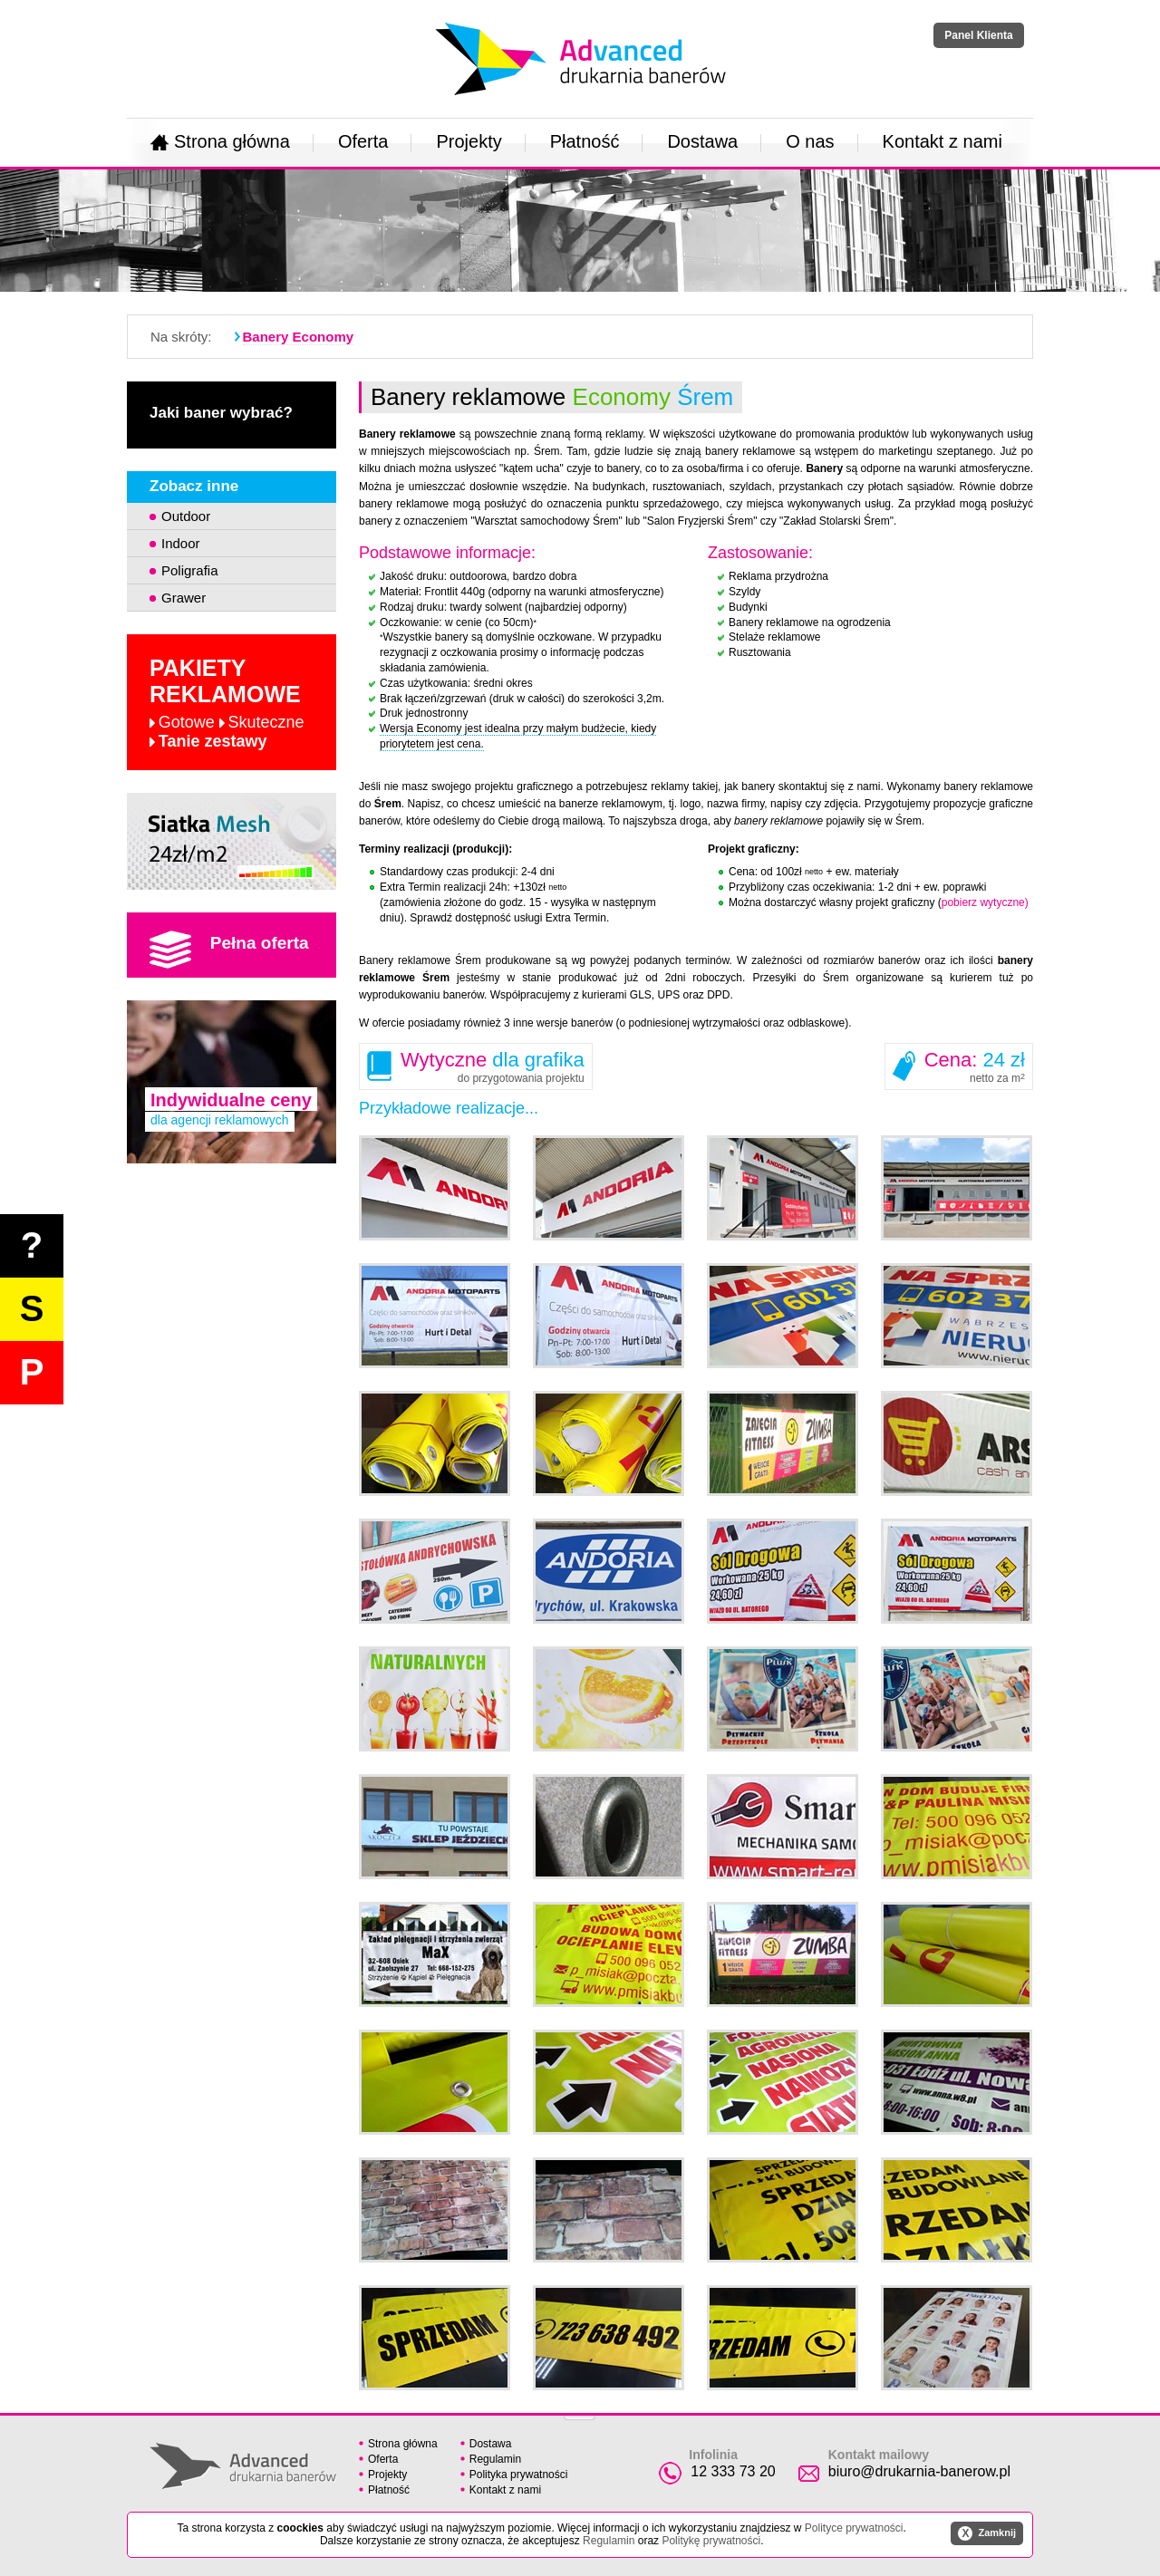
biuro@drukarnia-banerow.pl (919, 2471)
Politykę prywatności (711, 2540)
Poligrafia (189, 570)
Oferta (363, 141)
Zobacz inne (194, 486)
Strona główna (220, 141)
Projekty (468, 141)
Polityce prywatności (854, 2528)
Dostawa (702, 141)
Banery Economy (298, 336)
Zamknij (987, 2533)
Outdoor (185, 516)
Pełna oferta (229, 950)
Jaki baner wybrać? (221, 412)
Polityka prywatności (518, 2474)
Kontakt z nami (942, 141)
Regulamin (495, 2459)
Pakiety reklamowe (227, 703)
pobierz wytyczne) (985, 902)
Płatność (585, 141)
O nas (810, 141)
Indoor (180, 543)
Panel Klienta (978, 35)
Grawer (183, 597)
